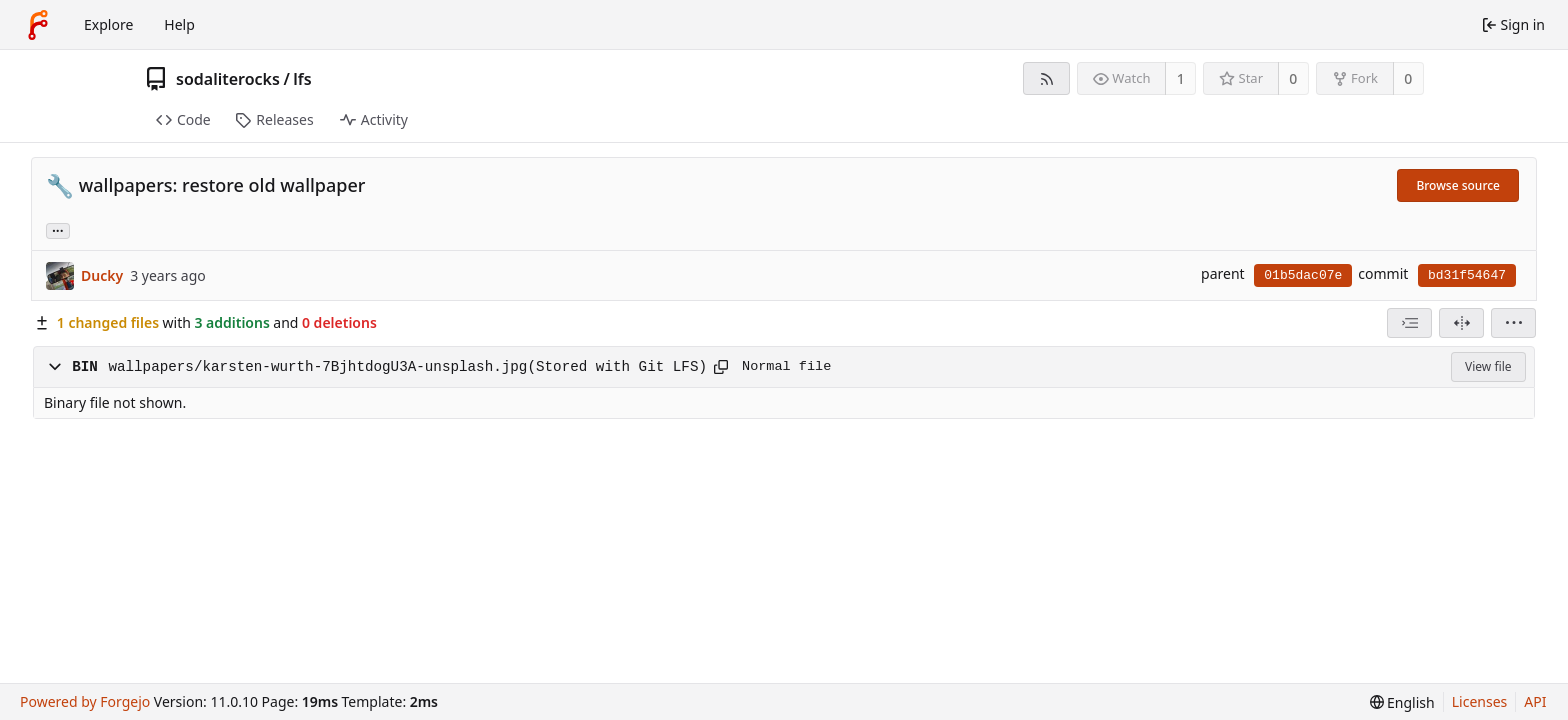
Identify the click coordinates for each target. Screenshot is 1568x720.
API (1535, 701)
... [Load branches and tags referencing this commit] (58, 229)
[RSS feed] (1046, 78)
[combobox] (1409, 323)
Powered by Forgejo (85, 701)
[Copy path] (721, 367)
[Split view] (1461, 323)
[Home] (38, 25)
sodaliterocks (228, 79)
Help (179, 24)
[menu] (1513, 323)
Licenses (1480, 701)
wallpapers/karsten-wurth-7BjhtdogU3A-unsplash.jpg (317, 367)
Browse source (1458, 185)
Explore (108, 24)
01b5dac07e (1303, 275)
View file (1488, 366)
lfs (302, 79)
